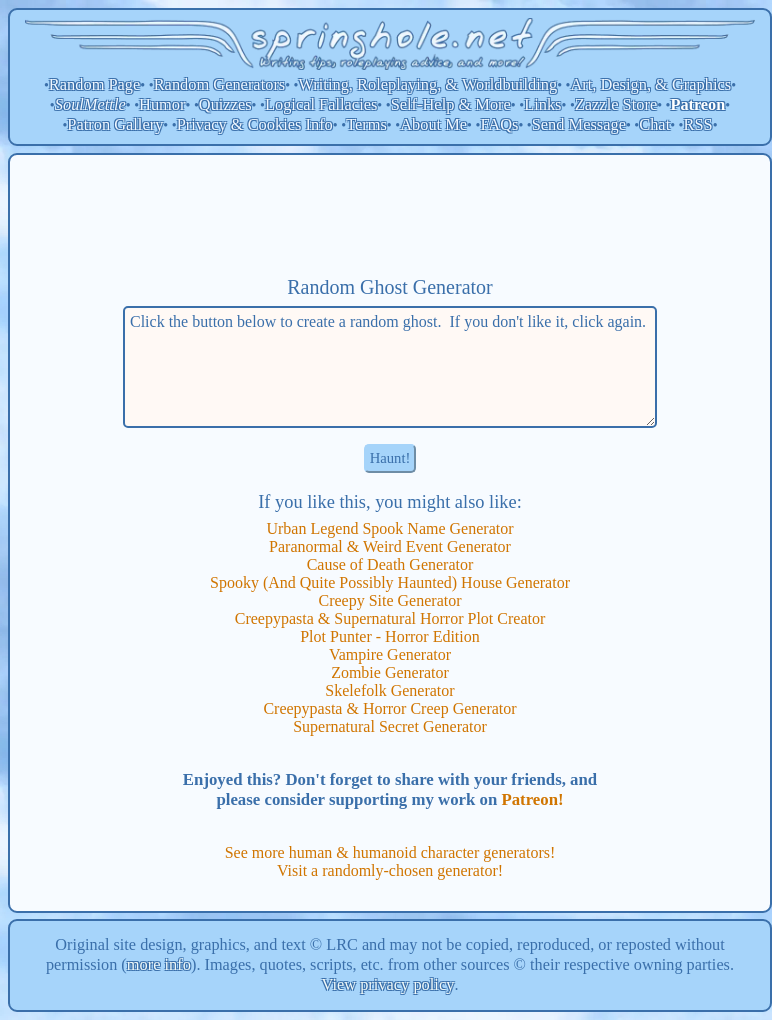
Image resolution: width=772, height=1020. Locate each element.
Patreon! (532, 799)
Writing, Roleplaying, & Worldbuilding (428, 84)
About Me (433, 124)
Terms (366, 124)
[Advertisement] (390, 215)
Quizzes (225, 104)
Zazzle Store (616, 104)
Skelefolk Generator (389, 690)
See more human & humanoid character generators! (390, 852)
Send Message (579, 124)
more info (159, 964)
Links (542, 104)
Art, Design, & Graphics (650, 84)
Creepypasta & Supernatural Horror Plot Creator (390, 618)
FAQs (499, 124)
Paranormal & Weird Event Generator (390, 546)
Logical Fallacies (321, 104)
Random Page (95, 84)
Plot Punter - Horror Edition (390, 636)
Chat (654, 124)
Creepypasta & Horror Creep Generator (389, 708)
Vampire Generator (390, 654)
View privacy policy (388, 984)
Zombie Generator (390, 672)
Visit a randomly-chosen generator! (390, 870)
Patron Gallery (115, 124)
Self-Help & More (451, 104)
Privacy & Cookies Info (255, 124)
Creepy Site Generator (389, 600)
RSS (698, 124)
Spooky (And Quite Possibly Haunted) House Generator (390, 582)
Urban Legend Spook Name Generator (389, 528)
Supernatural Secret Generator (390, 726)
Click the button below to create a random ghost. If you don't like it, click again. (390, 367)
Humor (162, 104)
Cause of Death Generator (390, 564)
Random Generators (220, 84)
